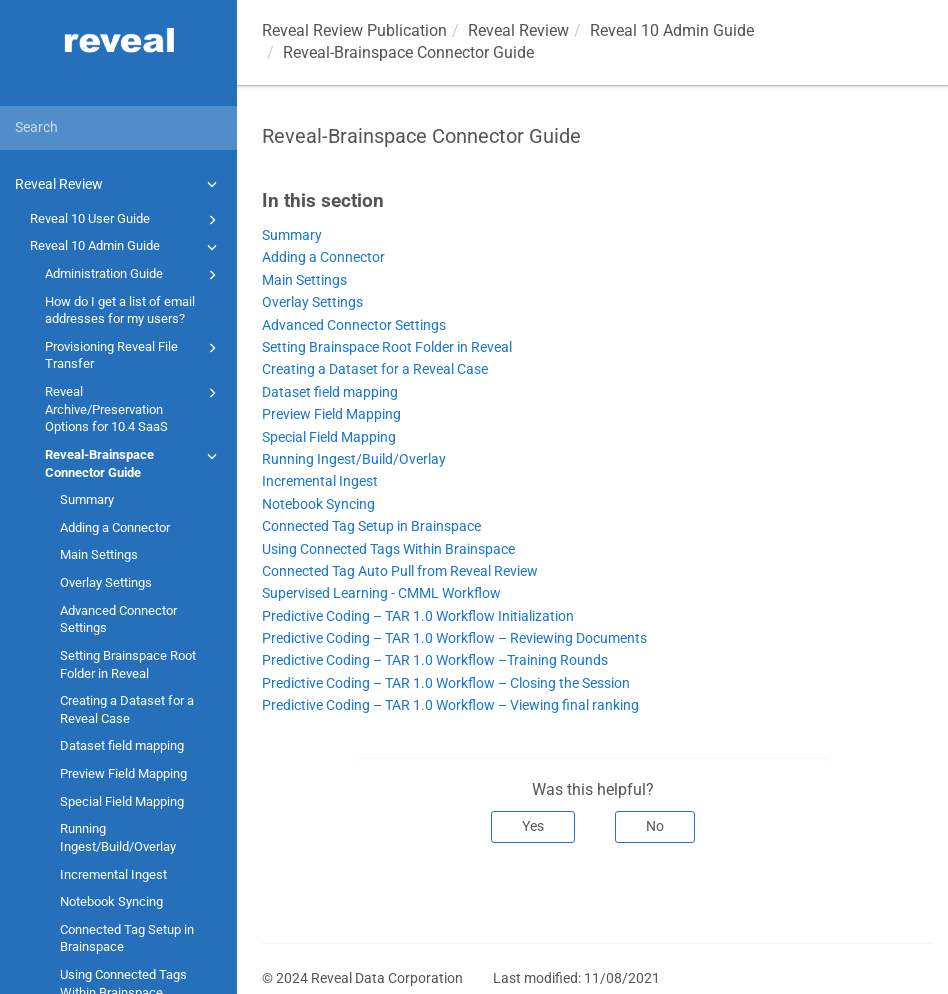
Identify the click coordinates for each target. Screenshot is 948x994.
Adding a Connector (115, 527)
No (655, 826)
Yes (533, 826)
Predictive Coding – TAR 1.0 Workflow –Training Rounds (435, 660)
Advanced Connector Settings (118, 619)
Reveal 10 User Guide (126, 220)
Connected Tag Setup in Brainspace (127, 938)
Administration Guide (134, 275)
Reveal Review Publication (354, 30)
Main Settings (99, 554)
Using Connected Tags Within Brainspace (388, 549)
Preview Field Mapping (123, 773)
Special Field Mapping (122, 801)
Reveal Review (119, 184)
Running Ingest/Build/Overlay (118, 837)
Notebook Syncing (111, 901)
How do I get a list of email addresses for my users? (120, 310)
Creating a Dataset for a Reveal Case (127, 709)
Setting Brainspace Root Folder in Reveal (128, 664)
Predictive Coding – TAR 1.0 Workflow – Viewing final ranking (450, 705)
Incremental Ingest (113, 874)
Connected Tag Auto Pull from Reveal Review (400, 571)
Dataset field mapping (122, 745)
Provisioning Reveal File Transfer (134, 354)
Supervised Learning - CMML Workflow (381, 593)
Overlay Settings (106, 582)
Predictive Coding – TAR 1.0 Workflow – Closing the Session (446, 683)
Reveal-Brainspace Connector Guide (134, 462)
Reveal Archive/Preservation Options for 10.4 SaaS (134, 408)
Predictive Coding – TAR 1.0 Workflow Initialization (418, 616)
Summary (87, 499)
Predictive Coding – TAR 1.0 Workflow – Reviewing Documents (454, 638)
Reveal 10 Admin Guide (126, 247)
